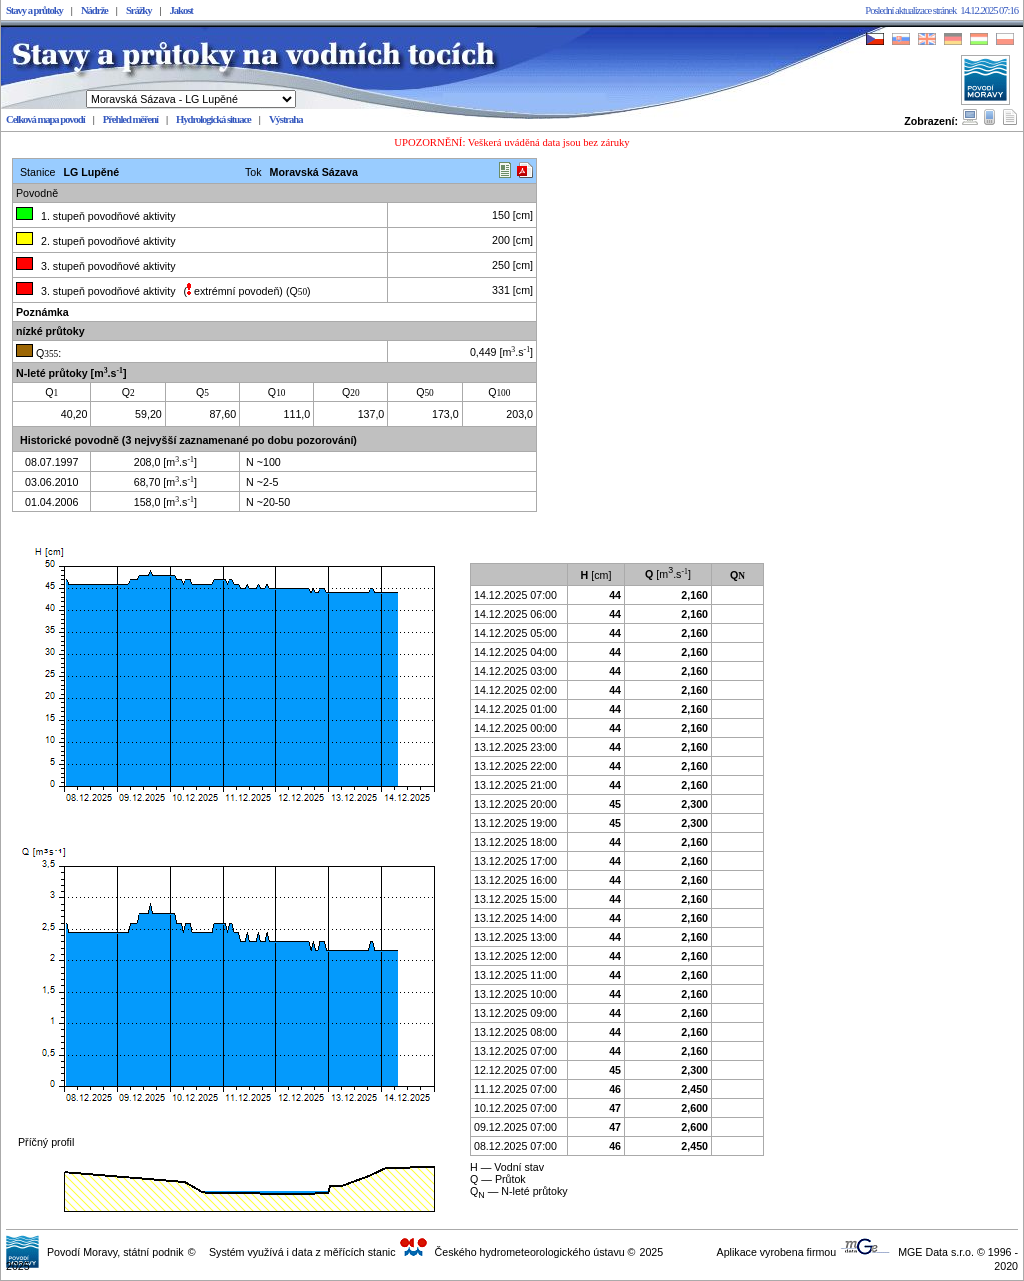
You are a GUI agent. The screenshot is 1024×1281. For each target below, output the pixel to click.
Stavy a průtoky (34, 10)
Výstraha (286, 119)
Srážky (139, 10)
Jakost (181, 10)
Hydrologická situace (213, 119)
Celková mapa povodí (45, 119)
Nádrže (94, 10)
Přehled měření (130, 119)
